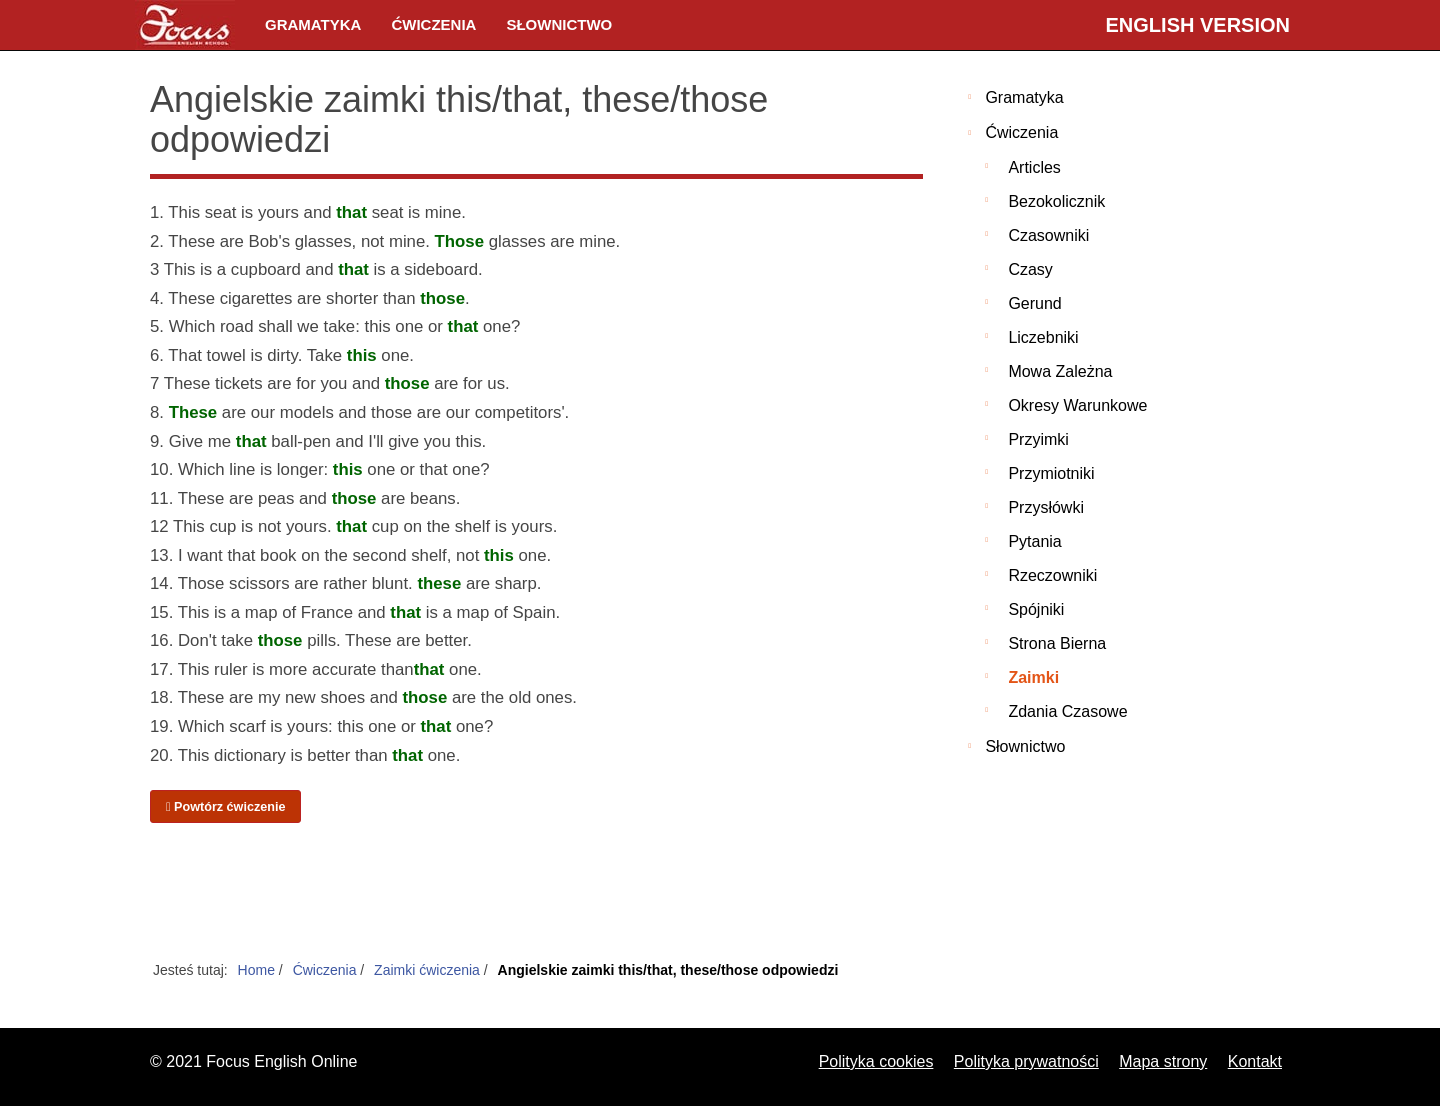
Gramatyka (313, 24)
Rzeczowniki (1052, 575)
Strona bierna (1057, 643)
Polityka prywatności (1026, 1061)
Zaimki (1033, 677)
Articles (1034, 167)
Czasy (1030, 269)
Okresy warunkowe (1077, 405)
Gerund (1034, 303)
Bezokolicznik (1056, 201)
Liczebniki (1043, 337)
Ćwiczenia (433, 24)
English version (1198, 25)
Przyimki (1038, 439)
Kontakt (1255, 1061)
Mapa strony (1163, 1061)
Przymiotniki (1051, 473)
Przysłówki (1046, 507)
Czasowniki (1048, 235)
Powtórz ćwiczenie (225, 807)
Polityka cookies (876, 1061)
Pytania (1034, 541)
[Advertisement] (536, 893)
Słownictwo (559, 24)
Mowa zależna (1060, 371)
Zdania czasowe (1067, 711)
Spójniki (1036, 609)
